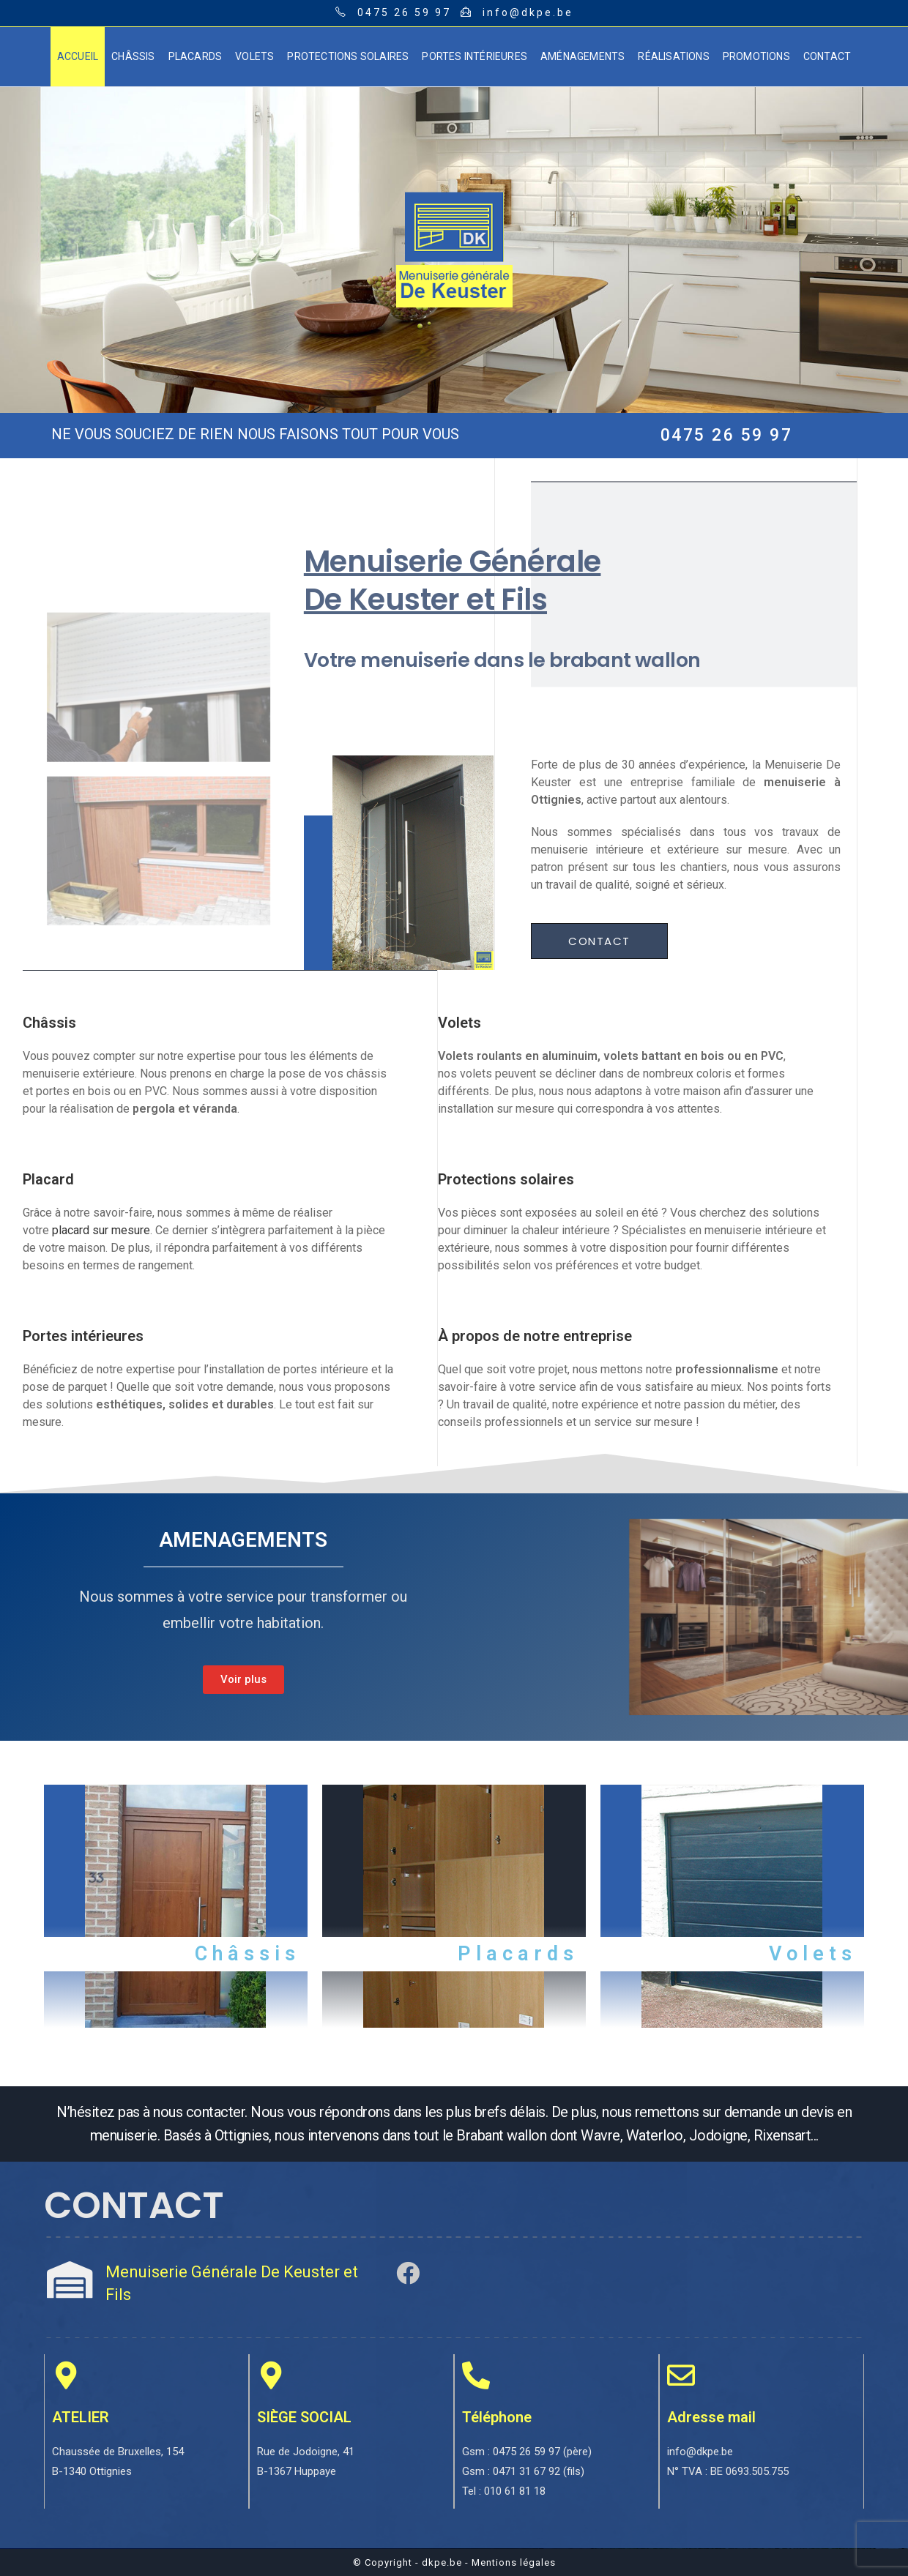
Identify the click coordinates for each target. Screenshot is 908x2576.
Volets (813, 1953)
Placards (518, 1953)
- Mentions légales (510, 2562)
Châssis (247, 1953)
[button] (599, 941)
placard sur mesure (101, 1230)
